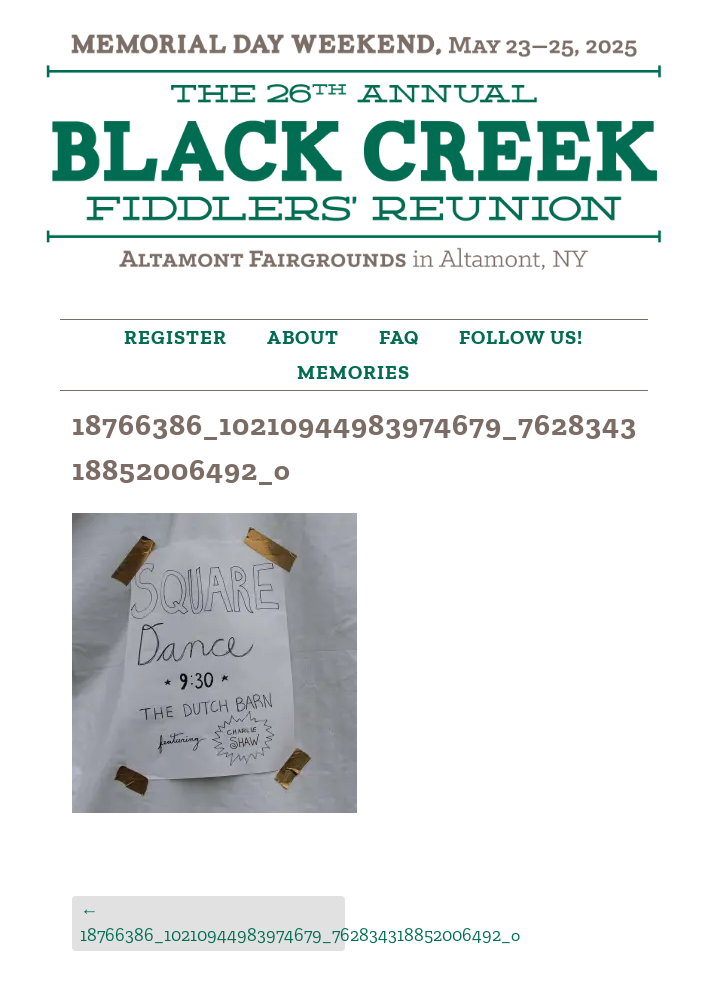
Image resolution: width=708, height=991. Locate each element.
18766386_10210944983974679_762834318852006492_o (212, 922)
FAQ (399, 337)
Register (175, 337)
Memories (353, 372)
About (303, 337)
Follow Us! (521, 337)
